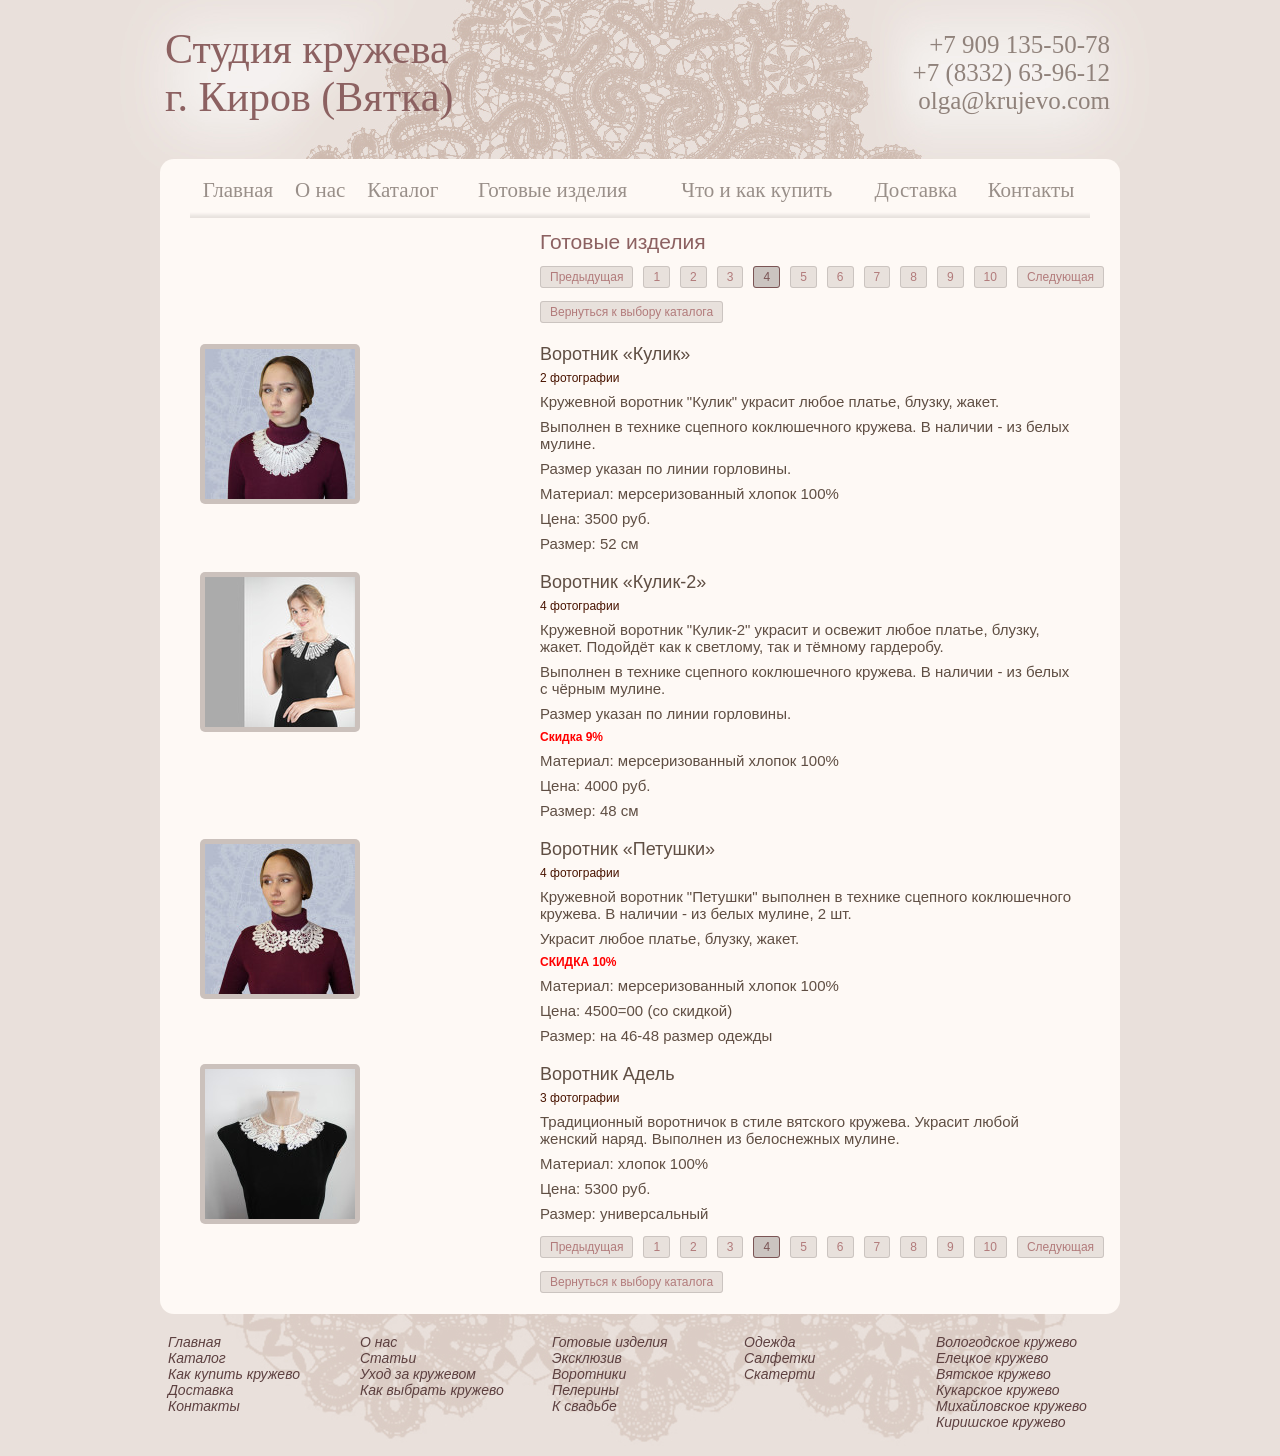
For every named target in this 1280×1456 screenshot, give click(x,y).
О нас (320, 190)
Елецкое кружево (992, 1358)
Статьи (388, 1358)
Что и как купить (756, 190)
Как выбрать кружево (432, 1390)
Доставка (916, 190)
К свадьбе (584, 1406)
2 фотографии (579, 378)
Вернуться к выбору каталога (631, 312)
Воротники (589, 1374)
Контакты (1031, 190)
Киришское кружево (1001, 1422)
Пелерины (585, 1390)
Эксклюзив (587, 1358)
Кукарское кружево (998, 1390)
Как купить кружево (234, 1374)
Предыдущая (586, 277)
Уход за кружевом (418, 1374)
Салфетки (779, 1358)
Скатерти (779, 1374)
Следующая (1060, 277)
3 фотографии (579, 1098)
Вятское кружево (993, 1374)
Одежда (769, 1342)
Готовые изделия (552, 190)
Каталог (402, 190)
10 (990, 277)
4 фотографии (579, 606)
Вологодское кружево (1006, 1342)
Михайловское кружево (1011, 1406)
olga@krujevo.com (1014, 100)
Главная (238, 190)
